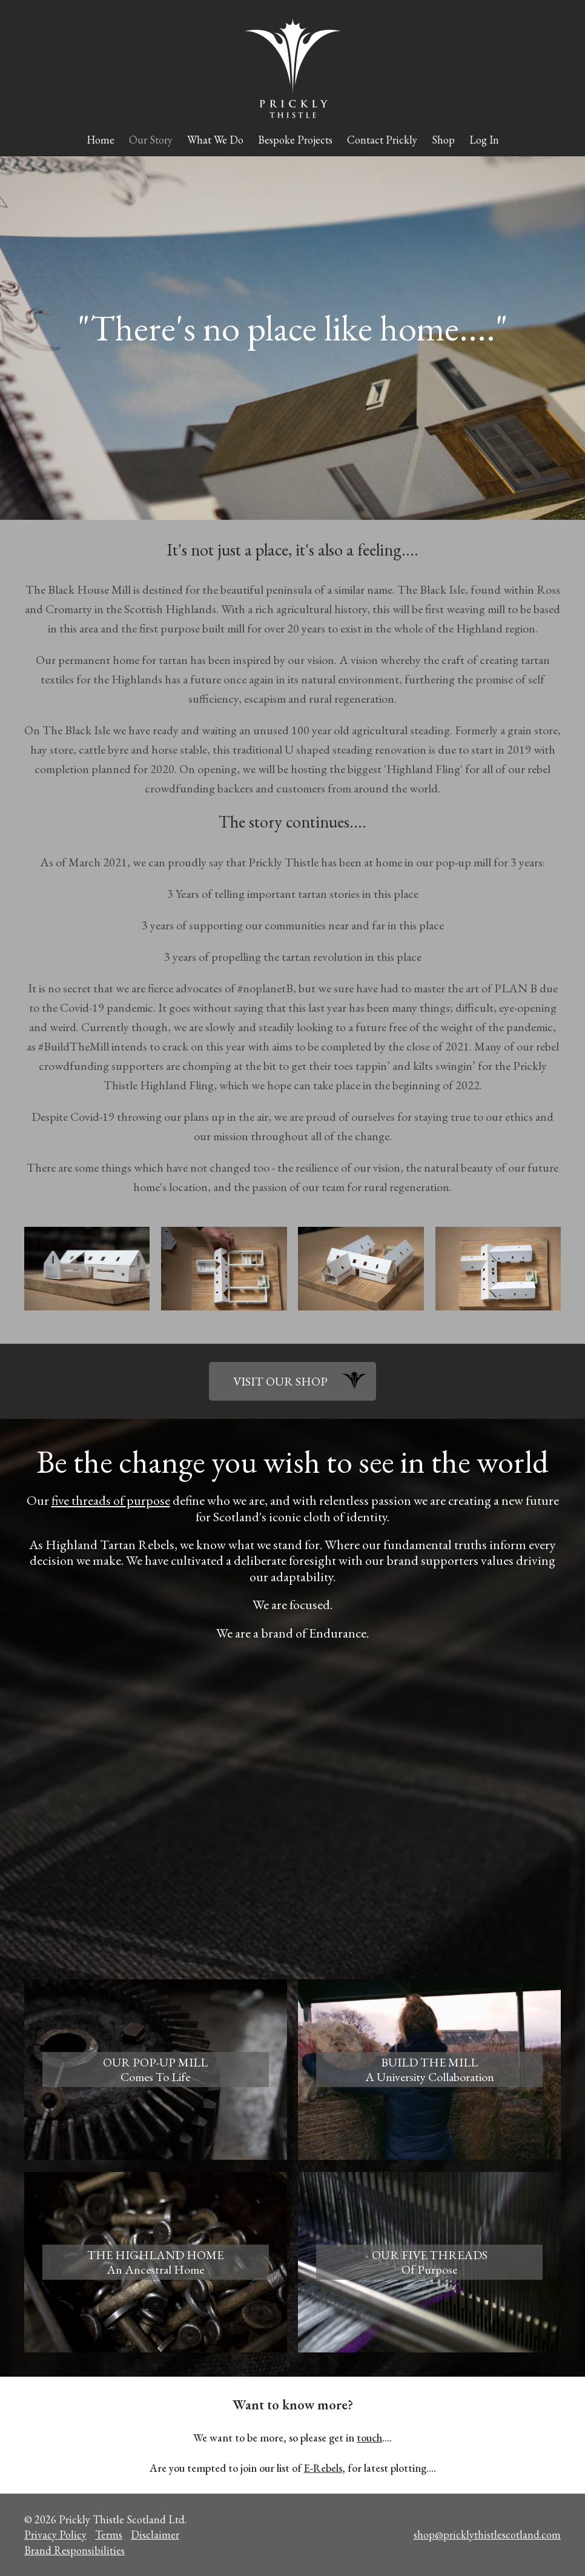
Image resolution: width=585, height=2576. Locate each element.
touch (369, 2438)
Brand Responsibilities (74, 2550)
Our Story (151, 140)
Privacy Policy (55, 2534)
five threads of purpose (110, 1500)
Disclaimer (155, 2534)
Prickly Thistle (293, 68)
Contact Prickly (382, 140)
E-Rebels (323, 2468)
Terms (108, 2534)
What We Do (215, 140)
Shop (443, 140)
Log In (484, 140)
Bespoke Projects (295, 140)
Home (100, 140)
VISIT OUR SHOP (280, 1381)
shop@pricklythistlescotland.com (487, 2534)
